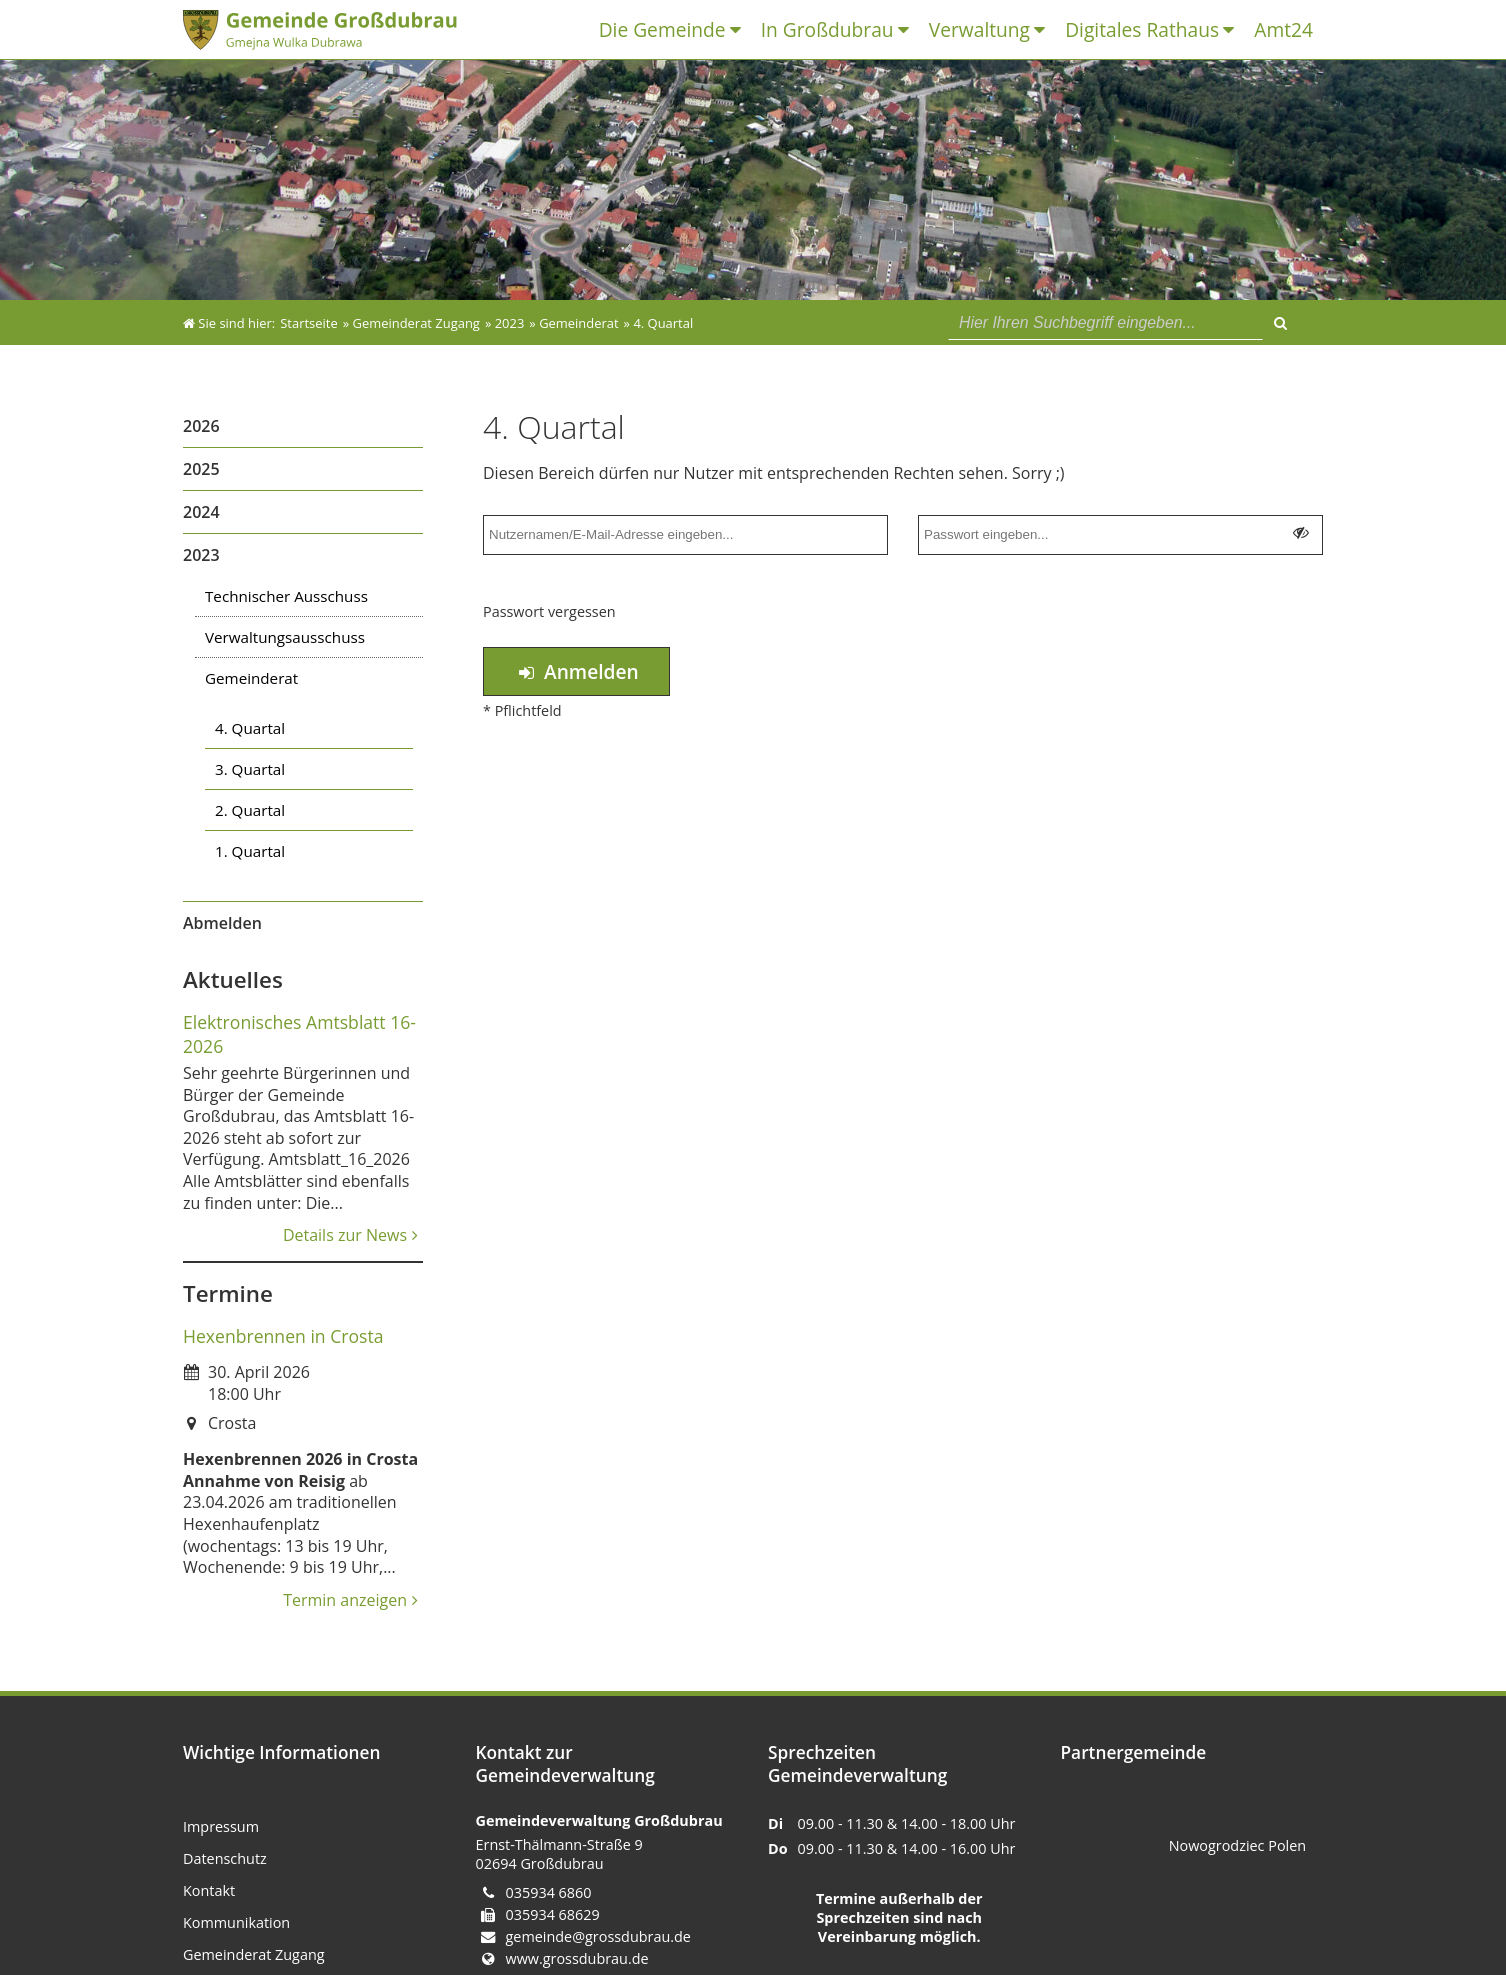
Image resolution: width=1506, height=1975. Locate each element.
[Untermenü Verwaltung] (1044, 30)
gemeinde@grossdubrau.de (598, 1936)
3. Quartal (250, 769)
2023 (201, 555)
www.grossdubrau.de (577, 1958)
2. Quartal (250, 810)
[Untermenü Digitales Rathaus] (1233, 30)
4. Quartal (250, 728)
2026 (201, 426)
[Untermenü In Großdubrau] (908, 30)
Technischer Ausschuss (286, 596)
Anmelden (576, 671)
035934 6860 (549, 1892)
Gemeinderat (251, 678)
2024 (201, 512)
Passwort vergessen (549, 611)
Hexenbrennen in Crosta (283, 1336)
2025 (201, 469)
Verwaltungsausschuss (285, 637)
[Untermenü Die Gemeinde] (740, 30)
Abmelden (222, 923)
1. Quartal (250, 851)
